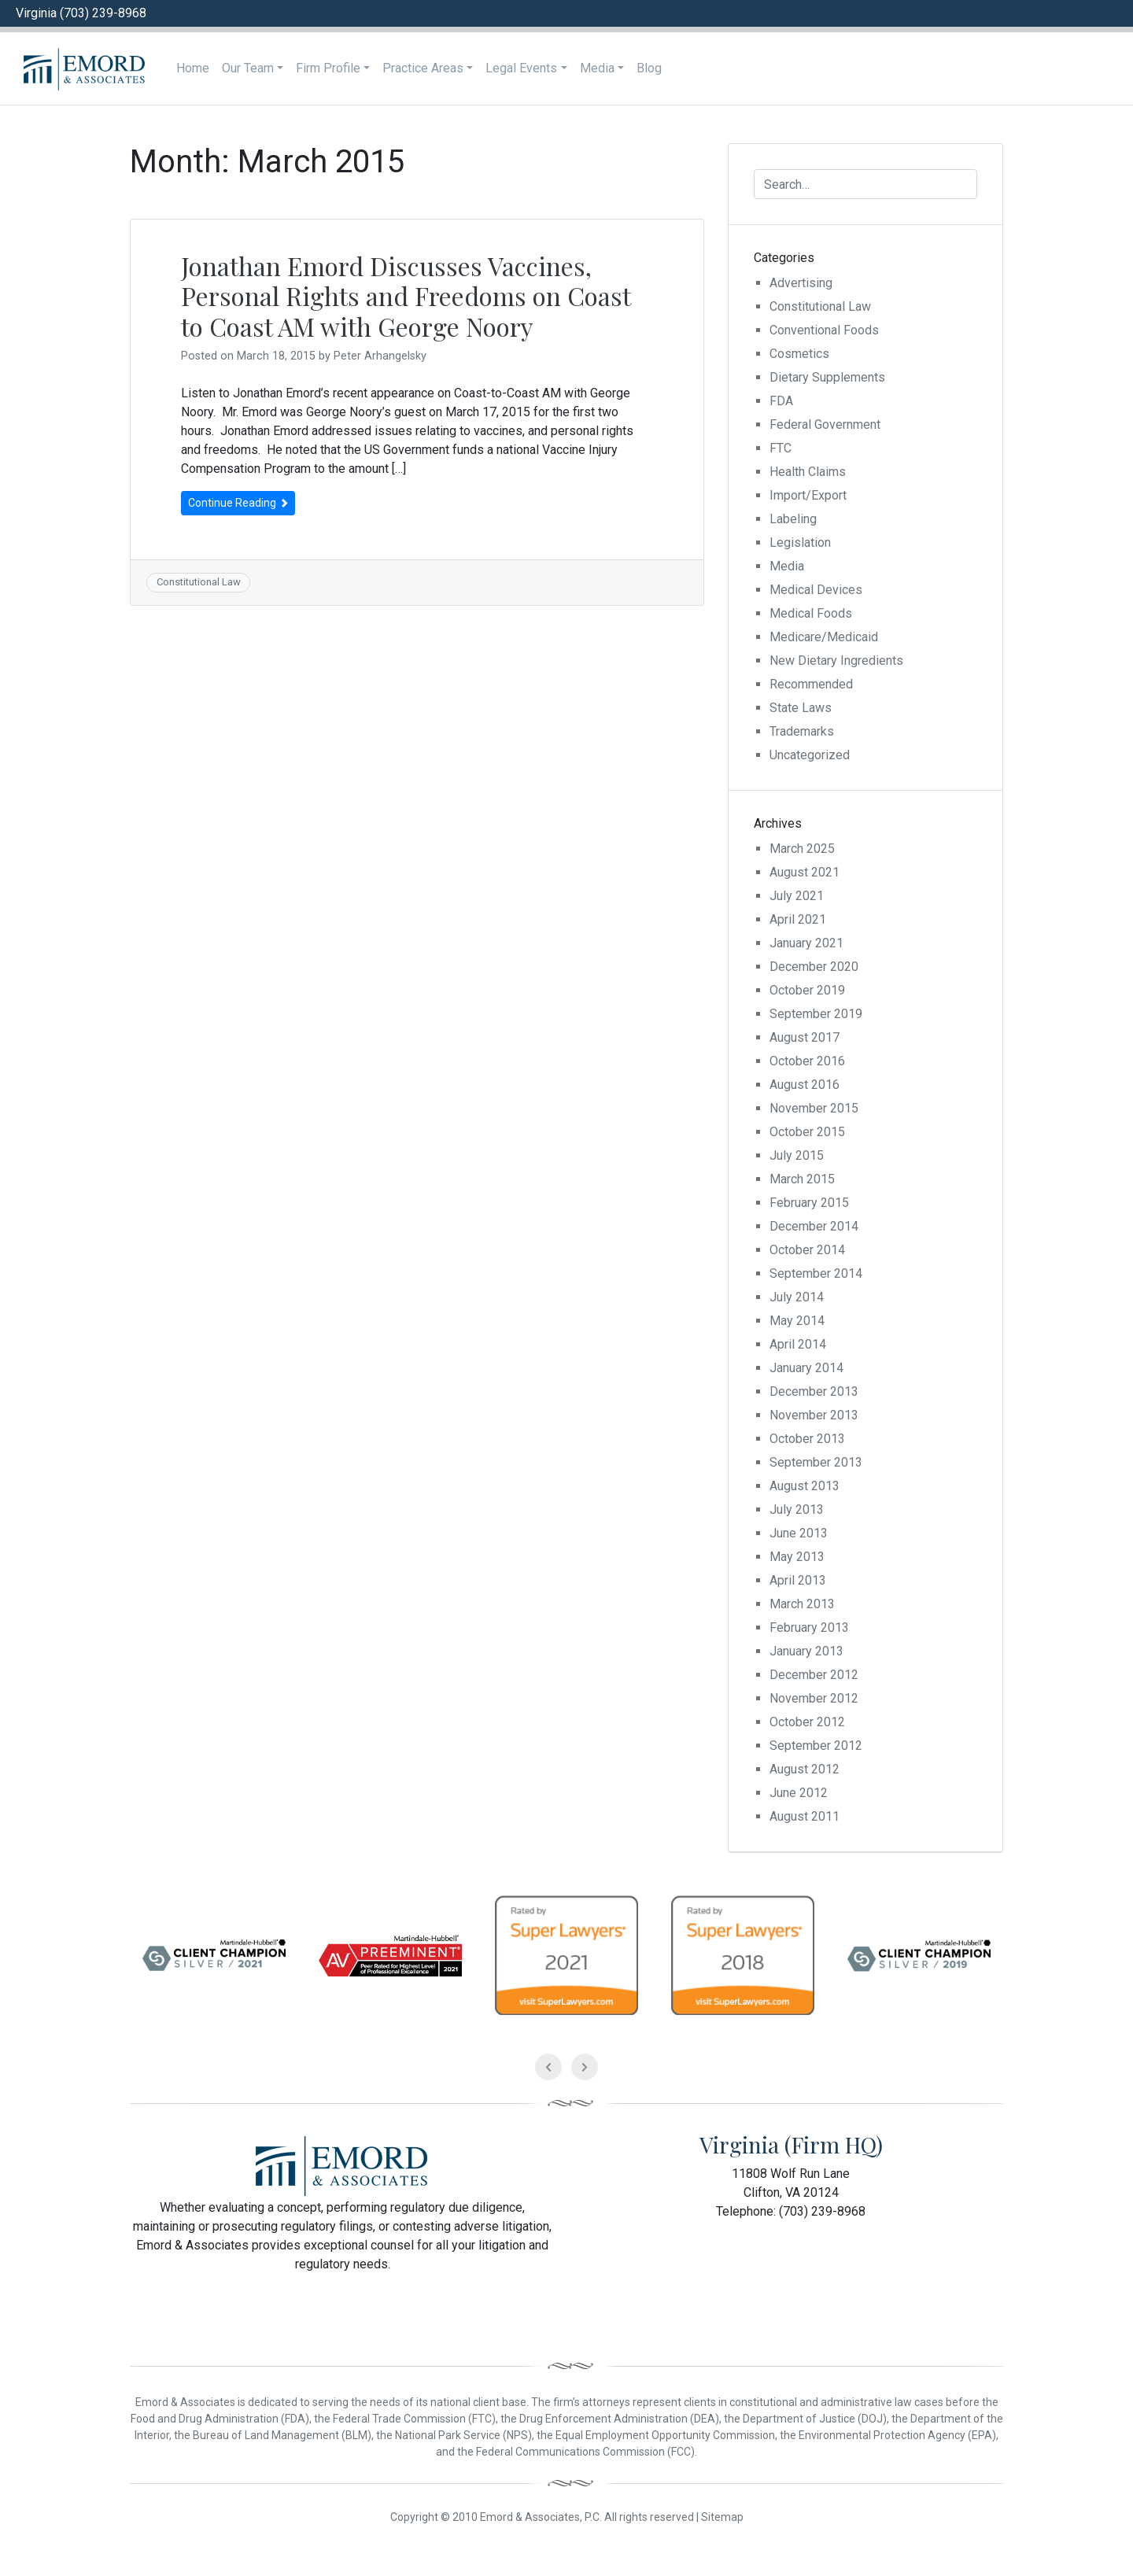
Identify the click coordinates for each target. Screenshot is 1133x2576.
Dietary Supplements (827, 377)
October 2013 (807, 1438)
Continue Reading (238, 502)
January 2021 (806, 943)
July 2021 (796, 895)
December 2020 (813, 966)
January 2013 (806, 1651)
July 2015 (796, 1155)
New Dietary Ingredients (836, 660)
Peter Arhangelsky (380, 356)
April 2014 (797, 1344)
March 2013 (802, 1603)
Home (192, 68)
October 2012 (807, 1721)
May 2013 (797, 1556)
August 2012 (804, 1769)
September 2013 (815, 1462)
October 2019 (807, 990)
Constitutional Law (199, 582)
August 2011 (804, 1816)
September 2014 (815, 1273)
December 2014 (813, 1226)
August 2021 (804, 872)
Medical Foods (810, 613)
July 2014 (796, 1297)
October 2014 (807, 1249)
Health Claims (807, 471)
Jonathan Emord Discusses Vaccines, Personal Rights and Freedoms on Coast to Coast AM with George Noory (405, 296)
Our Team (248, 68)
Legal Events (521, 68)
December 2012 (813, 1674)
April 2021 (797, 919)
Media (597, 68)
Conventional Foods (824, 330)
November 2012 (813, 1698)
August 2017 (804, 1037)
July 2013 (796, 1509)
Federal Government (824, 424)
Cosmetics (799, 353)
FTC (780, 448)
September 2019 (815, 1013)
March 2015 (802, 1179)
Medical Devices (815, 589)
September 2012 (815, 1745)
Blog (649, 68)
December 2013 (813, 1391)
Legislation (800, 542)
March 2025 (802, 848)
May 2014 (797, 1320)
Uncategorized (809, 754)
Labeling (793, 518)
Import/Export (808, 495)
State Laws (800, 707)
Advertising (800, 282)
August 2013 (804, 1485)
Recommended (811, 684)
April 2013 (797, 1580)
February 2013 (809, 1627)
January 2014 (806, 1367)
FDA (781, 400)
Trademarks (801, 731)
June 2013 (798, 1533)
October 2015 (807, 1131)
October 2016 (807, 1061)
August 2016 (804, 1084)
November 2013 (813, 1415)
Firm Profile (328, 68)
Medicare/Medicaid (823, 636)
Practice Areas (422, 68)
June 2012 (798, 1792)
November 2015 (813, 1108)
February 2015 (809, 1202)
